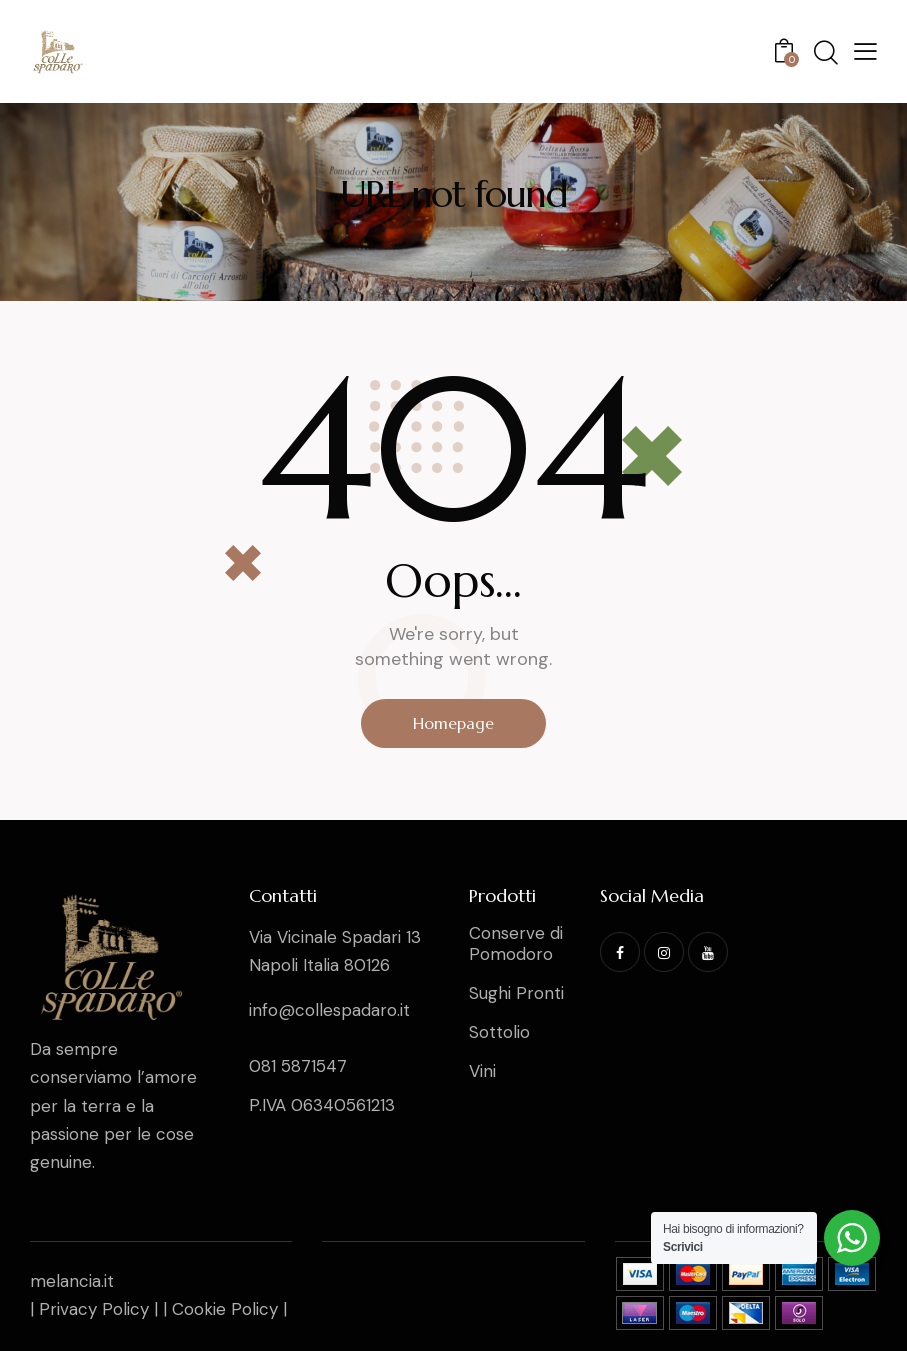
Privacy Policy (94, 1309)
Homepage (453, 723)
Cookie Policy (225, 1309)
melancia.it (72, 1281)
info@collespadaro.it (329, 1010)
